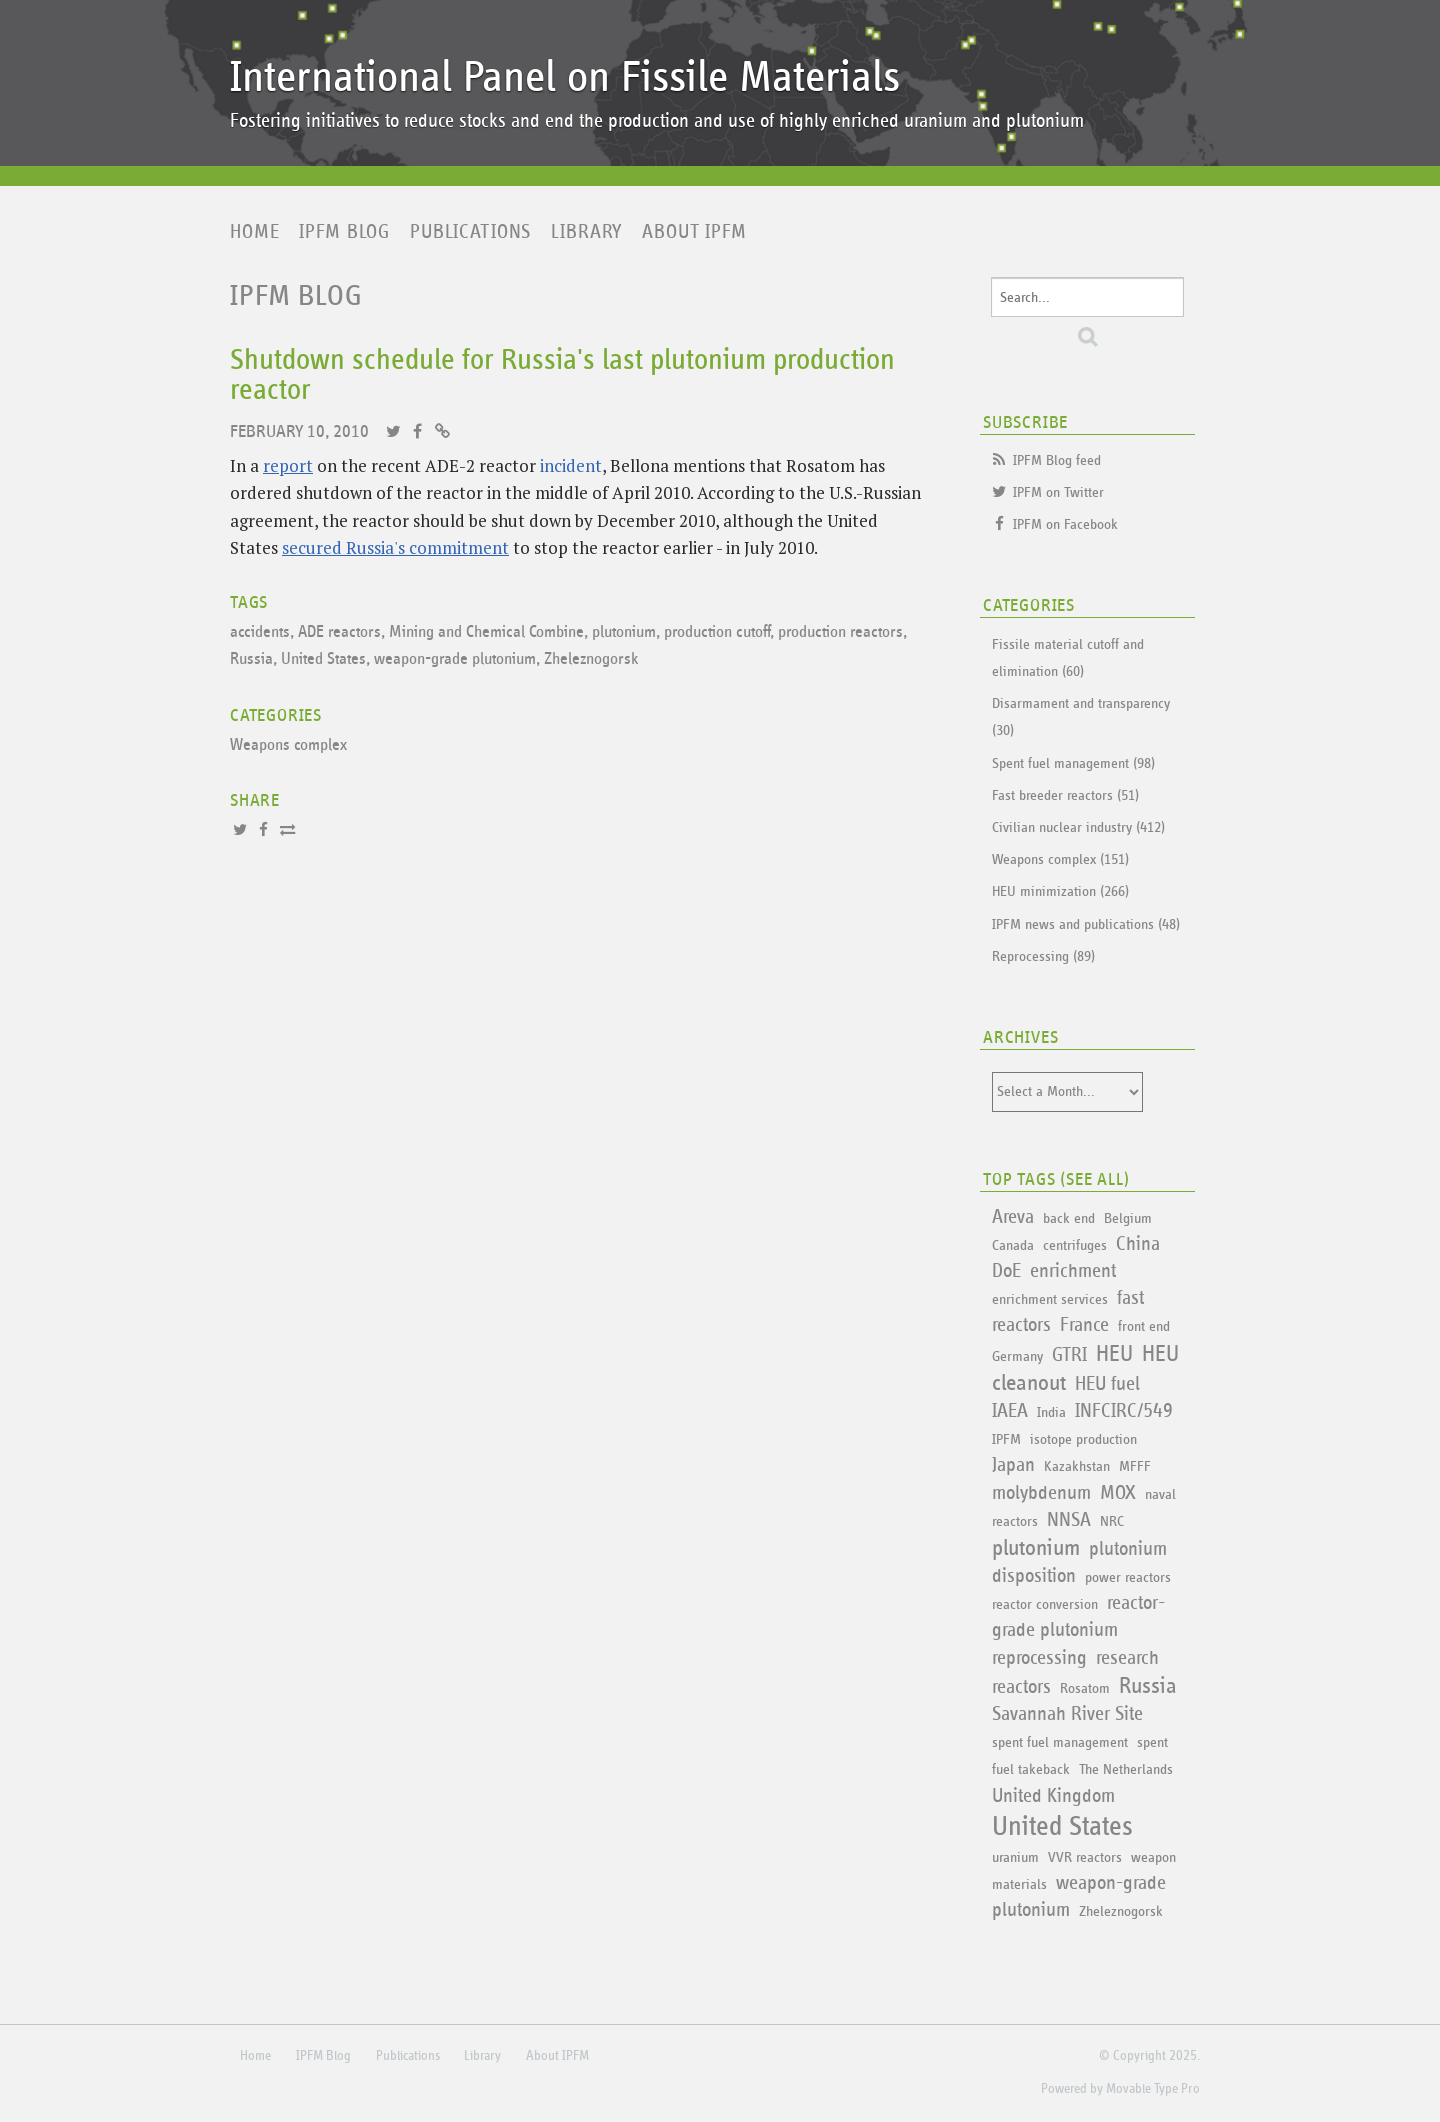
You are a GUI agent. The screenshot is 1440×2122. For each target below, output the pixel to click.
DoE (1006, 1271)
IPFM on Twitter (1058, 492)
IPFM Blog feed (1057, 460)
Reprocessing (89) (1043, 956)
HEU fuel (1107, 1384)
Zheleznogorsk (591, 659)
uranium (1015, 1857)
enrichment (1073, 1271)
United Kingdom (1053, 1796)
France (1084, 1325)
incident (571, 465)
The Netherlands (1126, 1769)
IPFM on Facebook (1065, 524)
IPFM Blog (344, 232)
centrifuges (1075, 1245)
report (288, 465)
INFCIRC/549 (1124, 1411)
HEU (1114, 1354)
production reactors (840, 632)
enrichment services (1050, 1299)
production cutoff (717, 632)
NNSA (1069, 1520)
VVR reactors (1085, 1857)
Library (586, 232)
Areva (1013, 1217)
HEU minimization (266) (1060, 891)
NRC (1112, 1521)
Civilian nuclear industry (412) (1078, 827)
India (1051, 1412)
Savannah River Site (1067, 1714)
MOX (1118, 1493)
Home (254, 232)
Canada (1013, 1245)
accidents (260, 632)
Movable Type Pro (1153, 2089)
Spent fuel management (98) (1073, 763)
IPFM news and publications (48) (1086, 924)
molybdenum (1041, 1493)
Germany (1017, 1356)
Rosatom (1085, 1688)
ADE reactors (339, 632)
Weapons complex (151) (1060, 859)
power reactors (1128, 1577)
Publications (470, 232)
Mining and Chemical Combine (486, 632)
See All (1095, 1180)
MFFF (1135, 1466)
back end (1069, 1218)
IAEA (1010, 1411)
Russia (251, 659)
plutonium (624, 632)
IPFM (1006, 1439)
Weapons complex (288, 745)
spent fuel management (1060, 1742)
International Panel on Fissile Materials (565, 77)
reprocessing (1039, 1658)
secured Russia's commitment (395, 547)
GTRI (1069, 1355)
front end (1144, 1326)
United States (323, 659)
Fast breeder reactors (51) (1065, 795)
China (1138, 1244)
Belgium (1128, 1218)
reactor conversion (1045, 1604)
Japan (1013, 1465)
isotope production (1083, 1439)
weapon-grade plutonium (455, 659)
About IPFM (694, 232)
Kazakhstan (1077, 1466)
